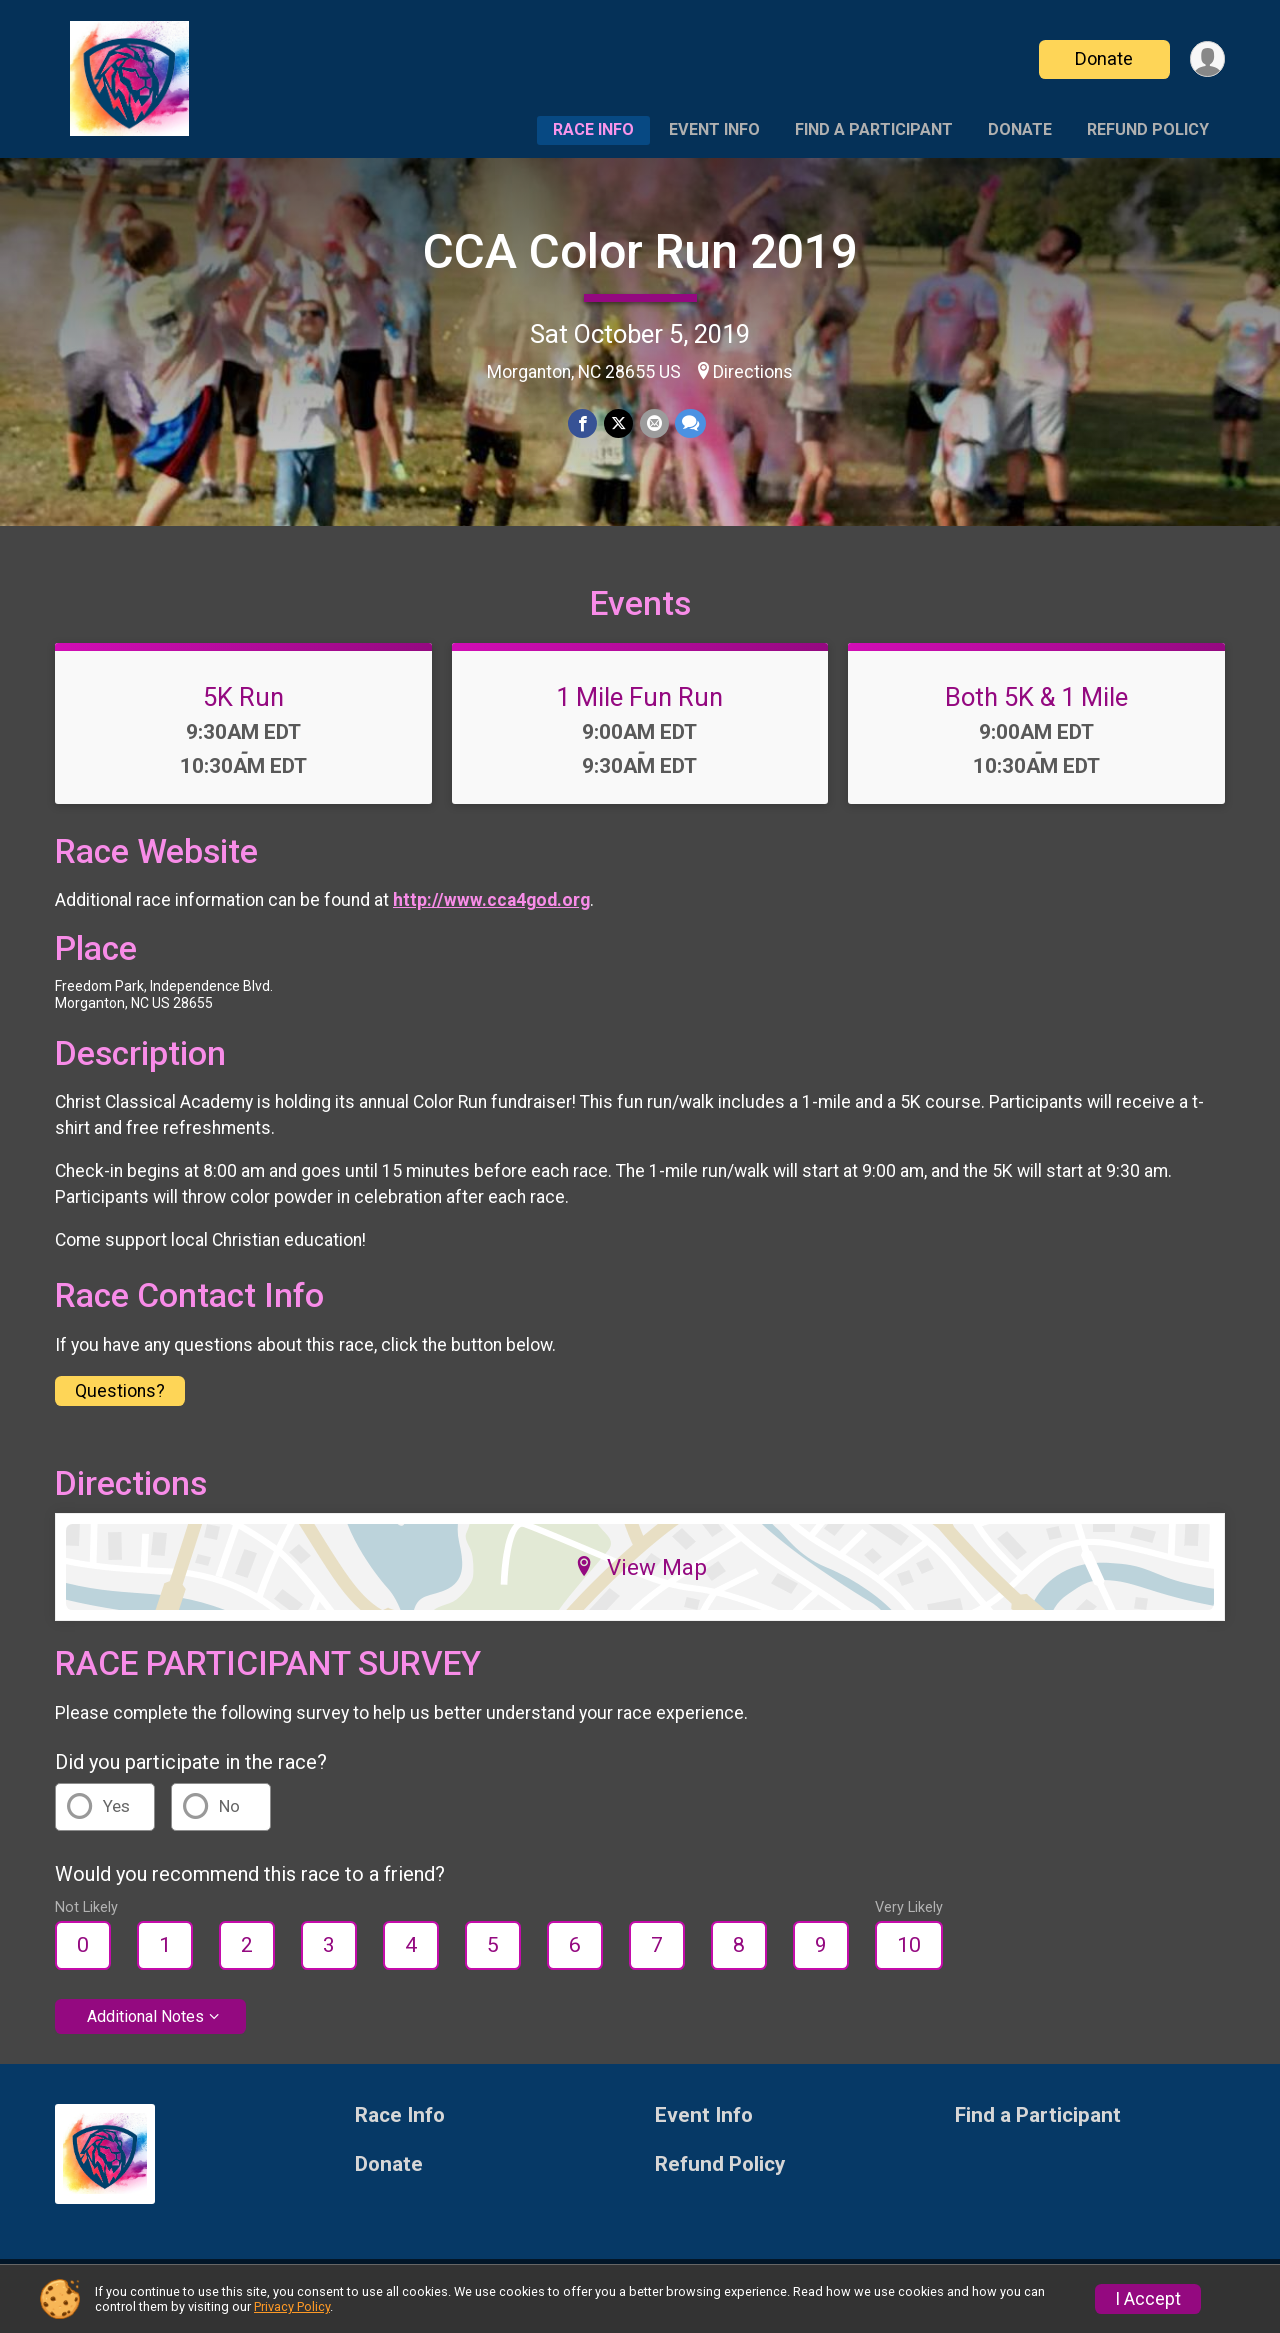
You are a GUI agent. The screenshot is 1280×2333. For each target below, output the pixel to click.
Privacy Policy (292, 2306)
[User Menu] (1206, 59)
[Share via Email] (653, 423)
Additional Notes (145, 2028)
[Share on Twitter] (618, 423)
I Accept (1148, 2299)
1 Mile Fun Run (639, 709)
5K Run (243, 709)
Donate (1103, 58)
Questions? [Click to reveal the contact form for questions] (120, 1403)
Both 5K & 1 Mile (1036, 709)
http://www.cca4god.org (491, 912)
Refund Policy (1148, 129)
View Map (640, 1579)
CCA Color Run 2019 (640, 251)
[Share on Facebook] (583, 423)
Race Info (593, 129)
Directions (753, 372)
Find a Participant (874, 129)
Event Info (714, 129)
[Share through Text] (689, 423)
